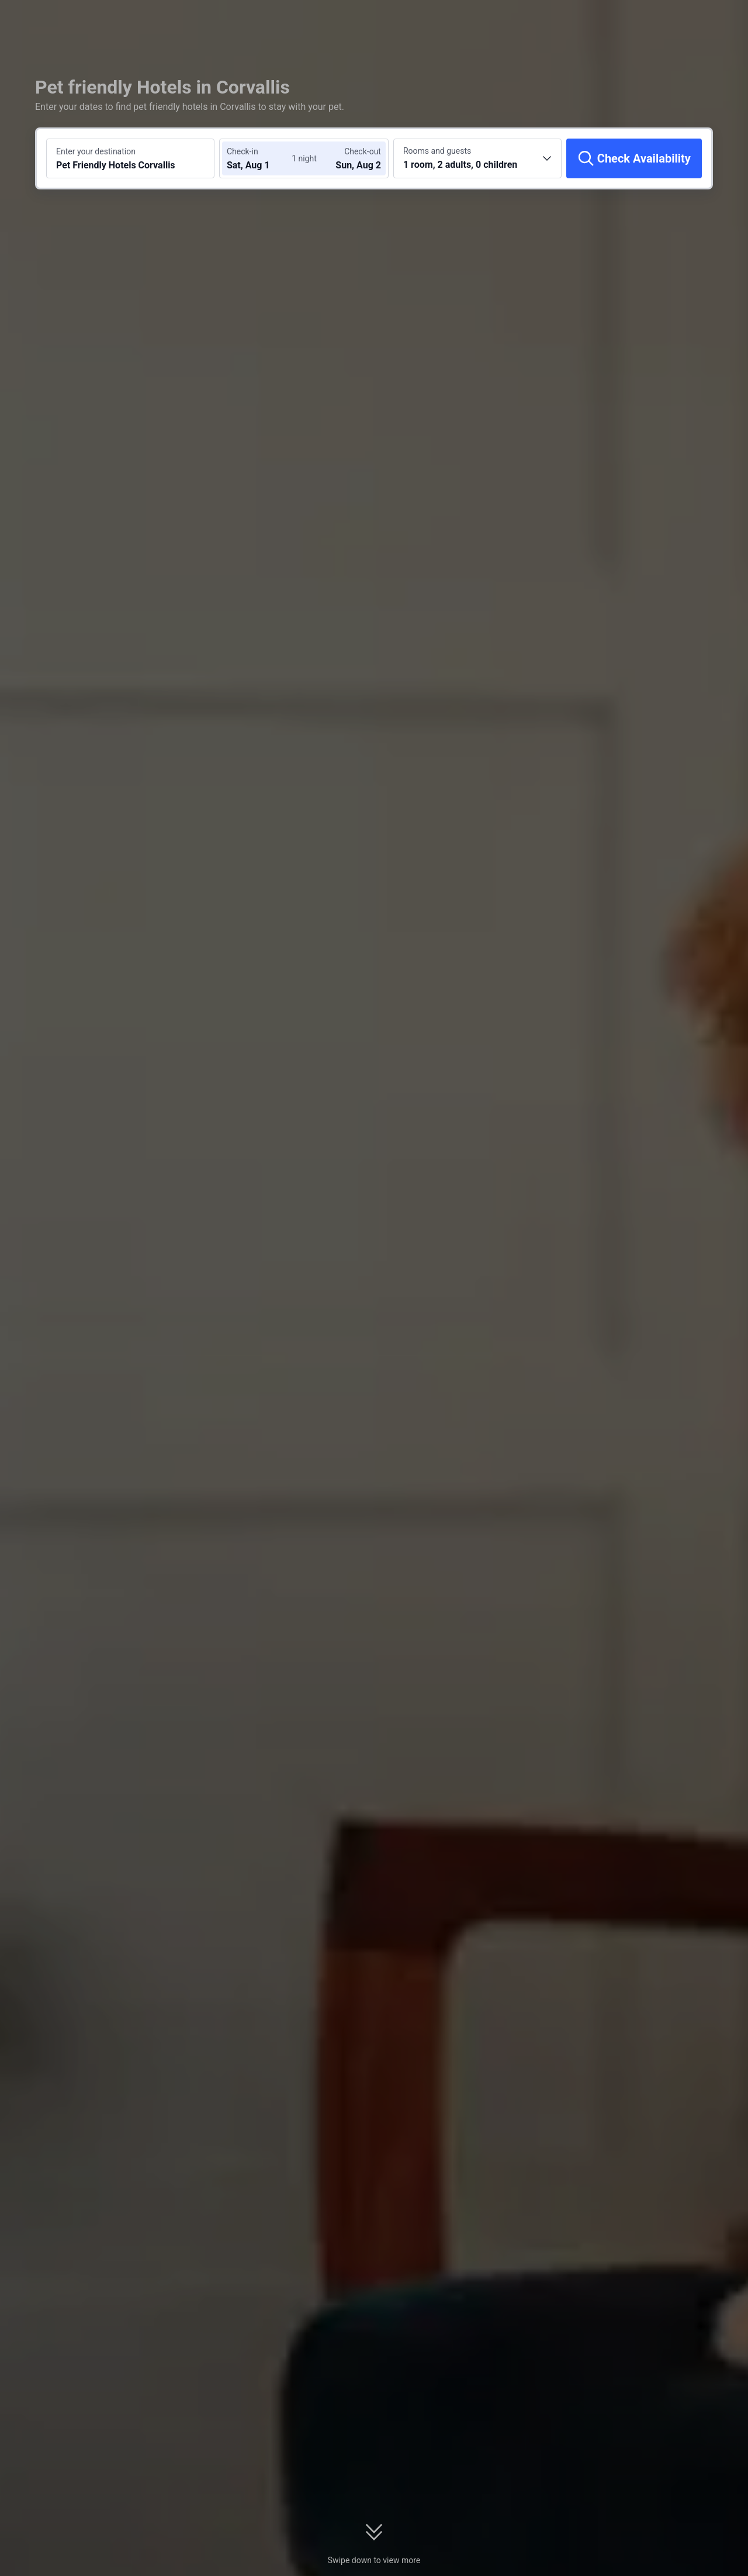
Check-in (242, 151)
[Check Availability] (634, 158)
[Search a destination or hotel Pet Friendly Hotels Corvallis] (130, 158)
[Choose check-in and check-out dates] (262, 158)
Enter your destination (96, 151)
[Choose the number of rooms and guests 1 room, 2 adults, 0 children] (477, 158)
